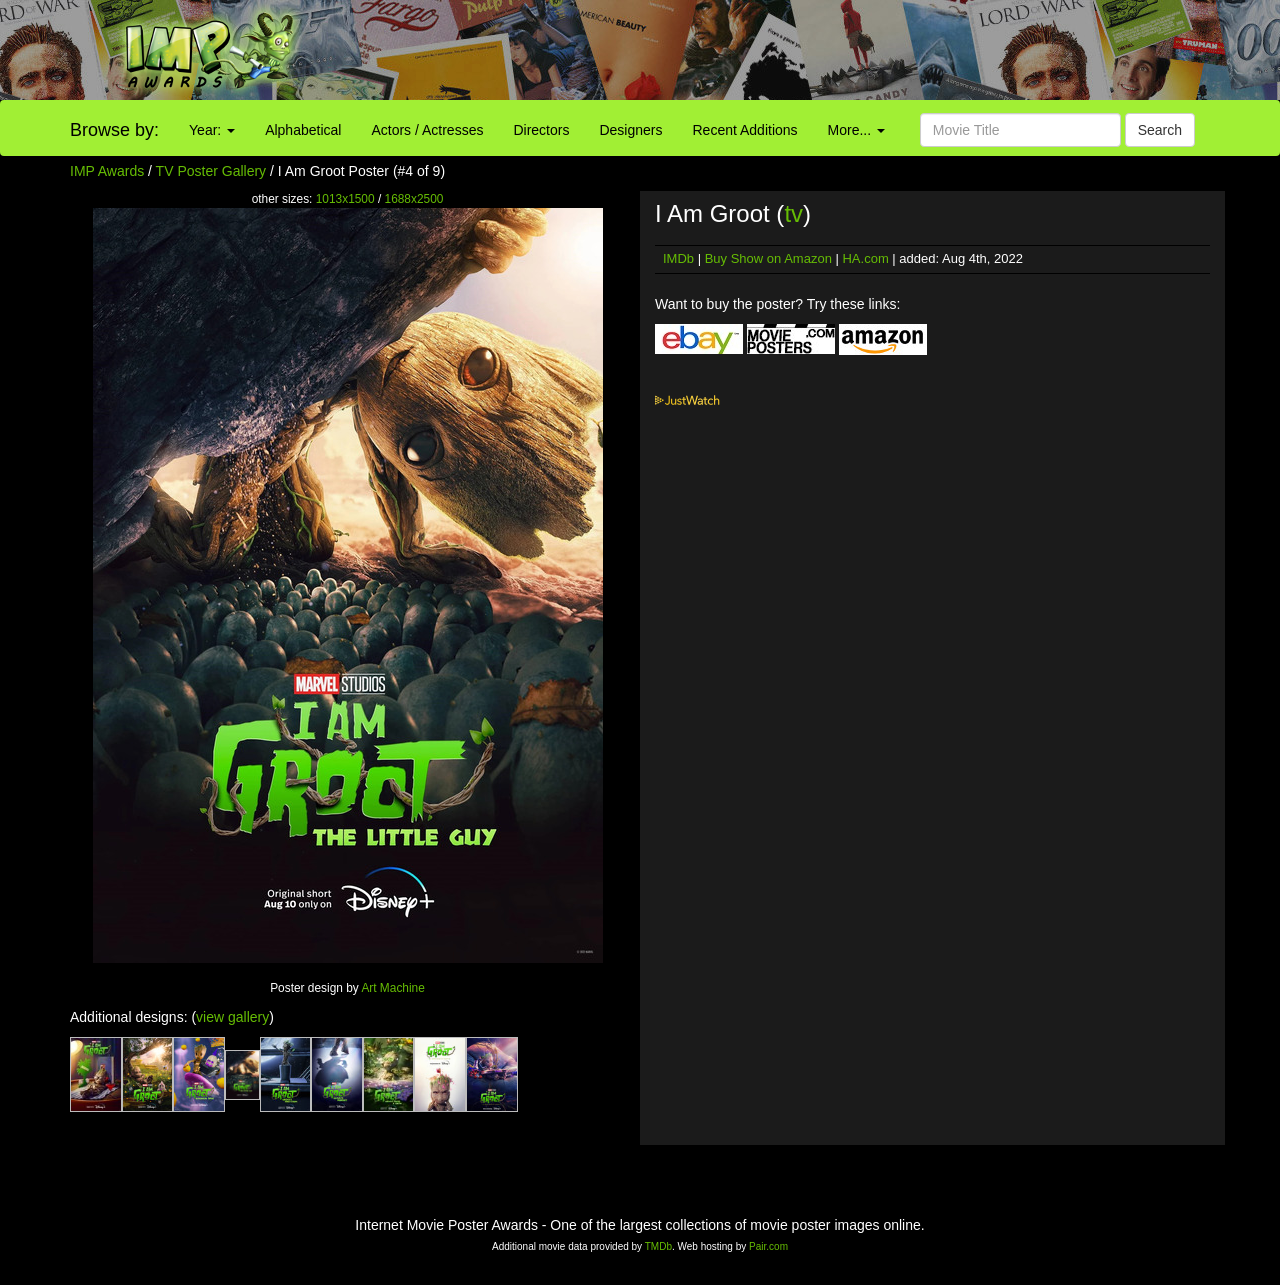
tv (793, 213)
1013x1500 (345, 199)
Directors (541, 130)
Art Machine (392, 988)
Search (1160, 130)
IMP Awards (107, 171)
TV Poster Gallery (211, 171)
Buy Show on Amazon (768, 258)
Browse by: (114, 130)
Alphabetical (303, 130)
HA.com (865, 258)
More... (856, 130)
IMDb (678, 258)
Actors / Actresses (427, 130)
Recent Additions (745, 130)
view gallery (232, 1017)
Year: (212, 130)
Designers (630, 130)
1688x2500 (414, 199)
